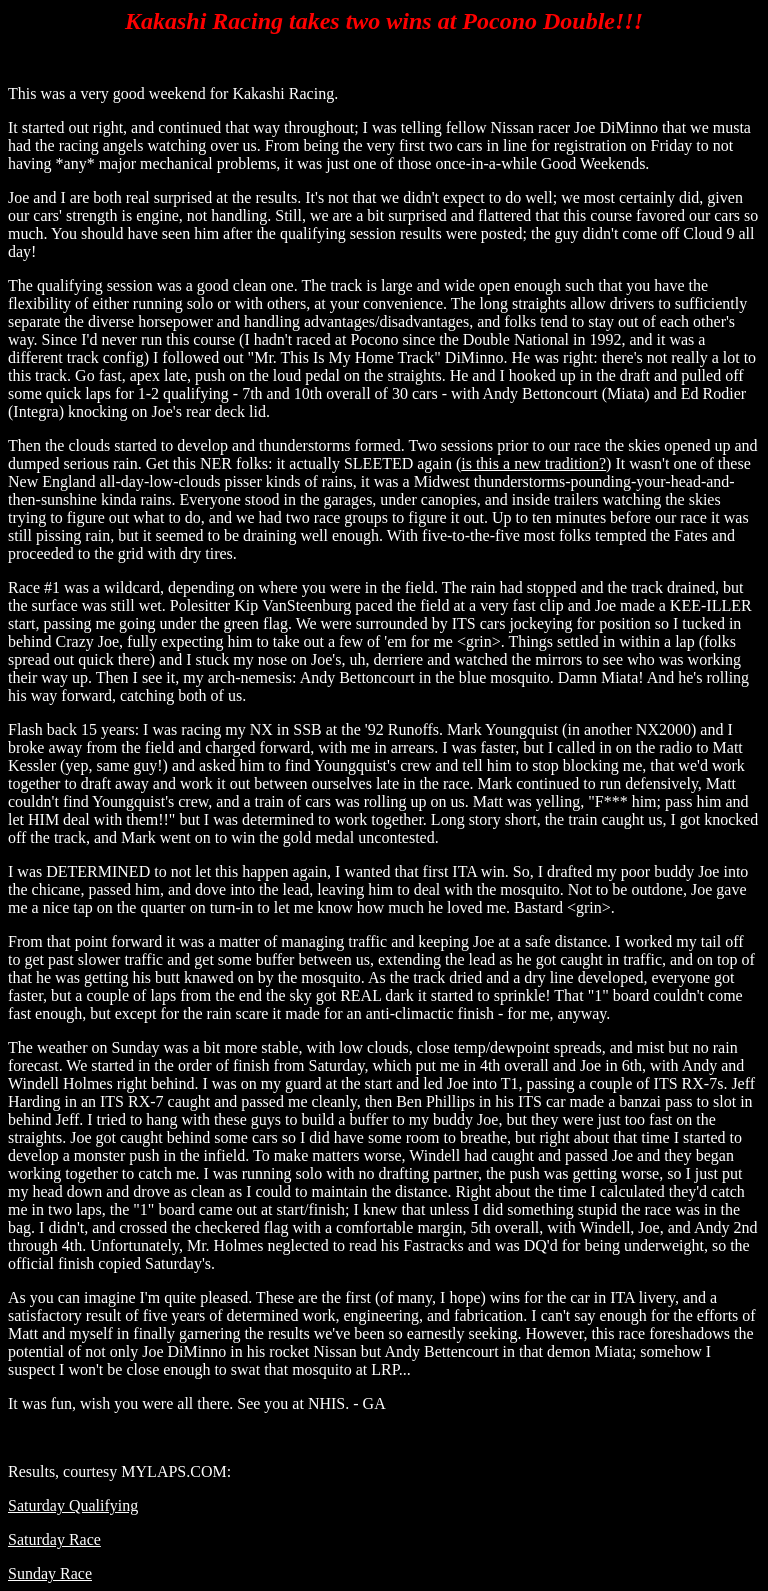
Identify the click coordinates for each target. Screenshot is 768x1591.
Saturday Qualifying (73, 1505)
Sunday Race (50, 1573)
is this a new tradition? (533, 463)
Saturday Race (54, 1539)
